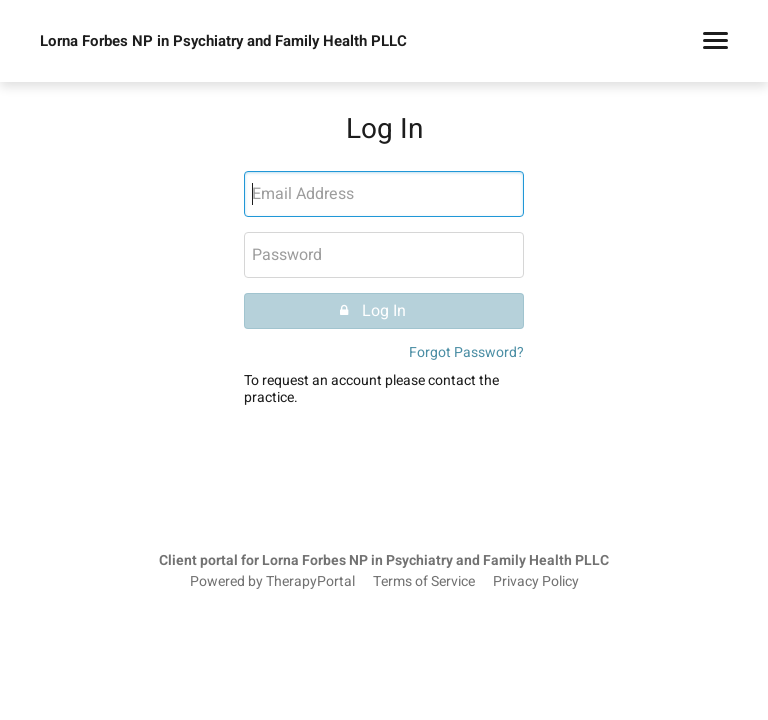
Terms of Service (424, 582)
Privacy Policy (536, 582)
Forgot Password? (466, 352)
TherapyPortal (310, 582)
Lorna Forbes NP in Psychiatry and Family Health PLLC (223, 41)
